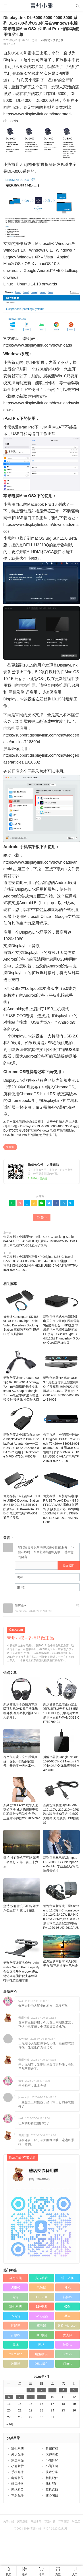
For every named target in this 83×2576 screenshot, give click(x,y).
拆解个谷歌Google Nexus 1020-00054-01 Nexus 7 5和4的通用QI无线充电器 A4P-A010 (61, 1750)
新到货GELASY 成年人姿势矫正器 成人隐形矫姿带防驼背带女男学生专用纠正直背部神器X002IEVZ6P (21, 1798)
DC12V (67, 2354)
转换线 (67, 2297)
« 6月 (10, 2424)
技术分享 (58, 40)
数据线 (15, 2363)
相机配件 (52, 2478)
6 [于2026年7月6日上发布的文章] (9, 2397)
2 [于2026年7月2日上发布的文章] (41, 2390)
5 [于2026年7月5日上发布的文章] (74, 2390)
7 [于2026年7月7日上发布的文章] (20, 2397)
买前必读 (22, 2521)
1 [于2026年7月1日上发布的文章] (30, 2390)
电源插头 (41, 2354)
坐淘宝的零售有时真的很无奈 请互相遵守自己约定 (61, 1951)
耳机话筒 (52, 2489)
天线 (15, 2344)
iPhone (67, 2363)
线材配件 (52, 2483)
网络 (41, 2344)
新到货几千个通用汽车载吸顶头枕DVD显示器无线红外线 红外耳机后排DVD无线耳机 (21, 1698)
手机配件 (17, 2472)
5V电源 (16, 2316)
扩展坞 (10, 1147)
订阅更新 (63, 2521)
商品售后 (36, 2521)
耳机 (67, 2287)
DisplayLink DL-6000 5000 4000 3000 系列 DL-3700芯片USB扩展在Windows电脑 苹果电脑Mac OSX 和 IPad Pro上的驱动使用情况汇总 (41, 1130)
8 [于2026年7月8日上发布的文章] (30, 2397)
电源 (15, 2297)
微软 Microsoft (67, 2325)
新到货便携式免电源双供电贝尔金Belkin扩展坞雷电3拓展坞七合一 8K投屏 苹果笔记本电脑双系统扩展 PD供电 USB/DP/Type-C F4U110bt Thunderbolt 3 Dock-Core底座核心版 (61, 1317)
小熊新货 (17, 2466)
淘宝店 (76, 2521)
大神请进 (45, 40)
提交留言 (68, 1565)
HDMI (67, 2306)
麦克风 (67, 2335)
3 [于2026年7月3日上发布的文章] (52, 2390)
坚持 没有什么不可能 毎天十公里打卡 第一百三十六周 (21, 1849)
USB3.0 (41, 2297)
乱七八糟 (15, 2306)
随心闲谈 (52, 2495)
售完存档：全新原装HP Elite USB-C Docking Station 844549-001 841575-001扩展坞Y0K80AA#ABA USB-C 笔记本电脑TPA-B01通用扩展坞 (40, 1241)
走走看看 (41, 2278)
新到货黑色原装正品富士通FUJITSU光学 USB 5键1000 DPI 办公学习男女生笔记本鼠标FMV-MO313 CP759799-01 (61, 1700)
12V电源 (41, 2306)
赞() (42, 1217)
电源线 (41, 2287)
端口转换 (67, 2278)
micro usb (15, 2354)
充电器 (41, 2325)
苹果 (67, 2316)
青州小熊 (10, 1126)
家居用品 (17, 2460)
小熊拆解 (52, 2460)
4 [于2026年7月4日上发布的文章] (63, 2390)
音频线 (15, 2335)
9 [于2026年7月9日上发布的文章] (41, 2397)
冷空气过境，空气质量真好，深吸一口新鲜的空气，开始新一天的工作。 (21, 1748)
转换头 (67, 2344)
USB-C (15, 2287)
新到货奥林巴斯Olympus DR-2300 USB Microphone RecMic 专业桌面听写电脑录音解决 (61, 1851)
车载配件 (17, 2495)
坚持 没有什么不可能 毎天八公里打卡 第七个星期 (21, 1895)
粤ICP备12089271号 (55, 2528)
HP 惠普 (41, 2335)
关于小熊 (8, 2521)
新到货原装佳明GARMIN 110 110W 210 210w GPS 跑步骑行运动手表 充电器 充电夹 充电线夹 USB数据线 (61, 1800)
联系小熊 (49, 2521)
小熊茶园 (52, 2466)
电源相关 (17, 2478)
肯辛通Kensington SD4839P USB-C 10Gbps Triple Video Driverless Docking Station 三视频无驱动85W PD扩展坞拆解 (21, 1312)
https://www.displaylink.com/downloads (37, 345)
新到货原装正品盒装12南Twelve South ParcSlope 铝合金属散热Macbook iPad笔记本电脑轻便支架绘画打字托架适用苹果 (21, 1958)
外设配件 (17, 2454)
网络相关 (17, 2489)
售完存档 (52, 2448)
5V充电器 (41, 2316)
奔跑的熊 (15, 2278)
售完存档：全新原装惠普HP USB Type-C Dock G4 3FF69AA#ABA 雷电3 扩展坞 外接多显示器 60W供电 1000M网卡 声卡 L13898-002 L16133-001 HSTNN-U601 (61, 1496)
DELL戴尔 (41, 2363)
